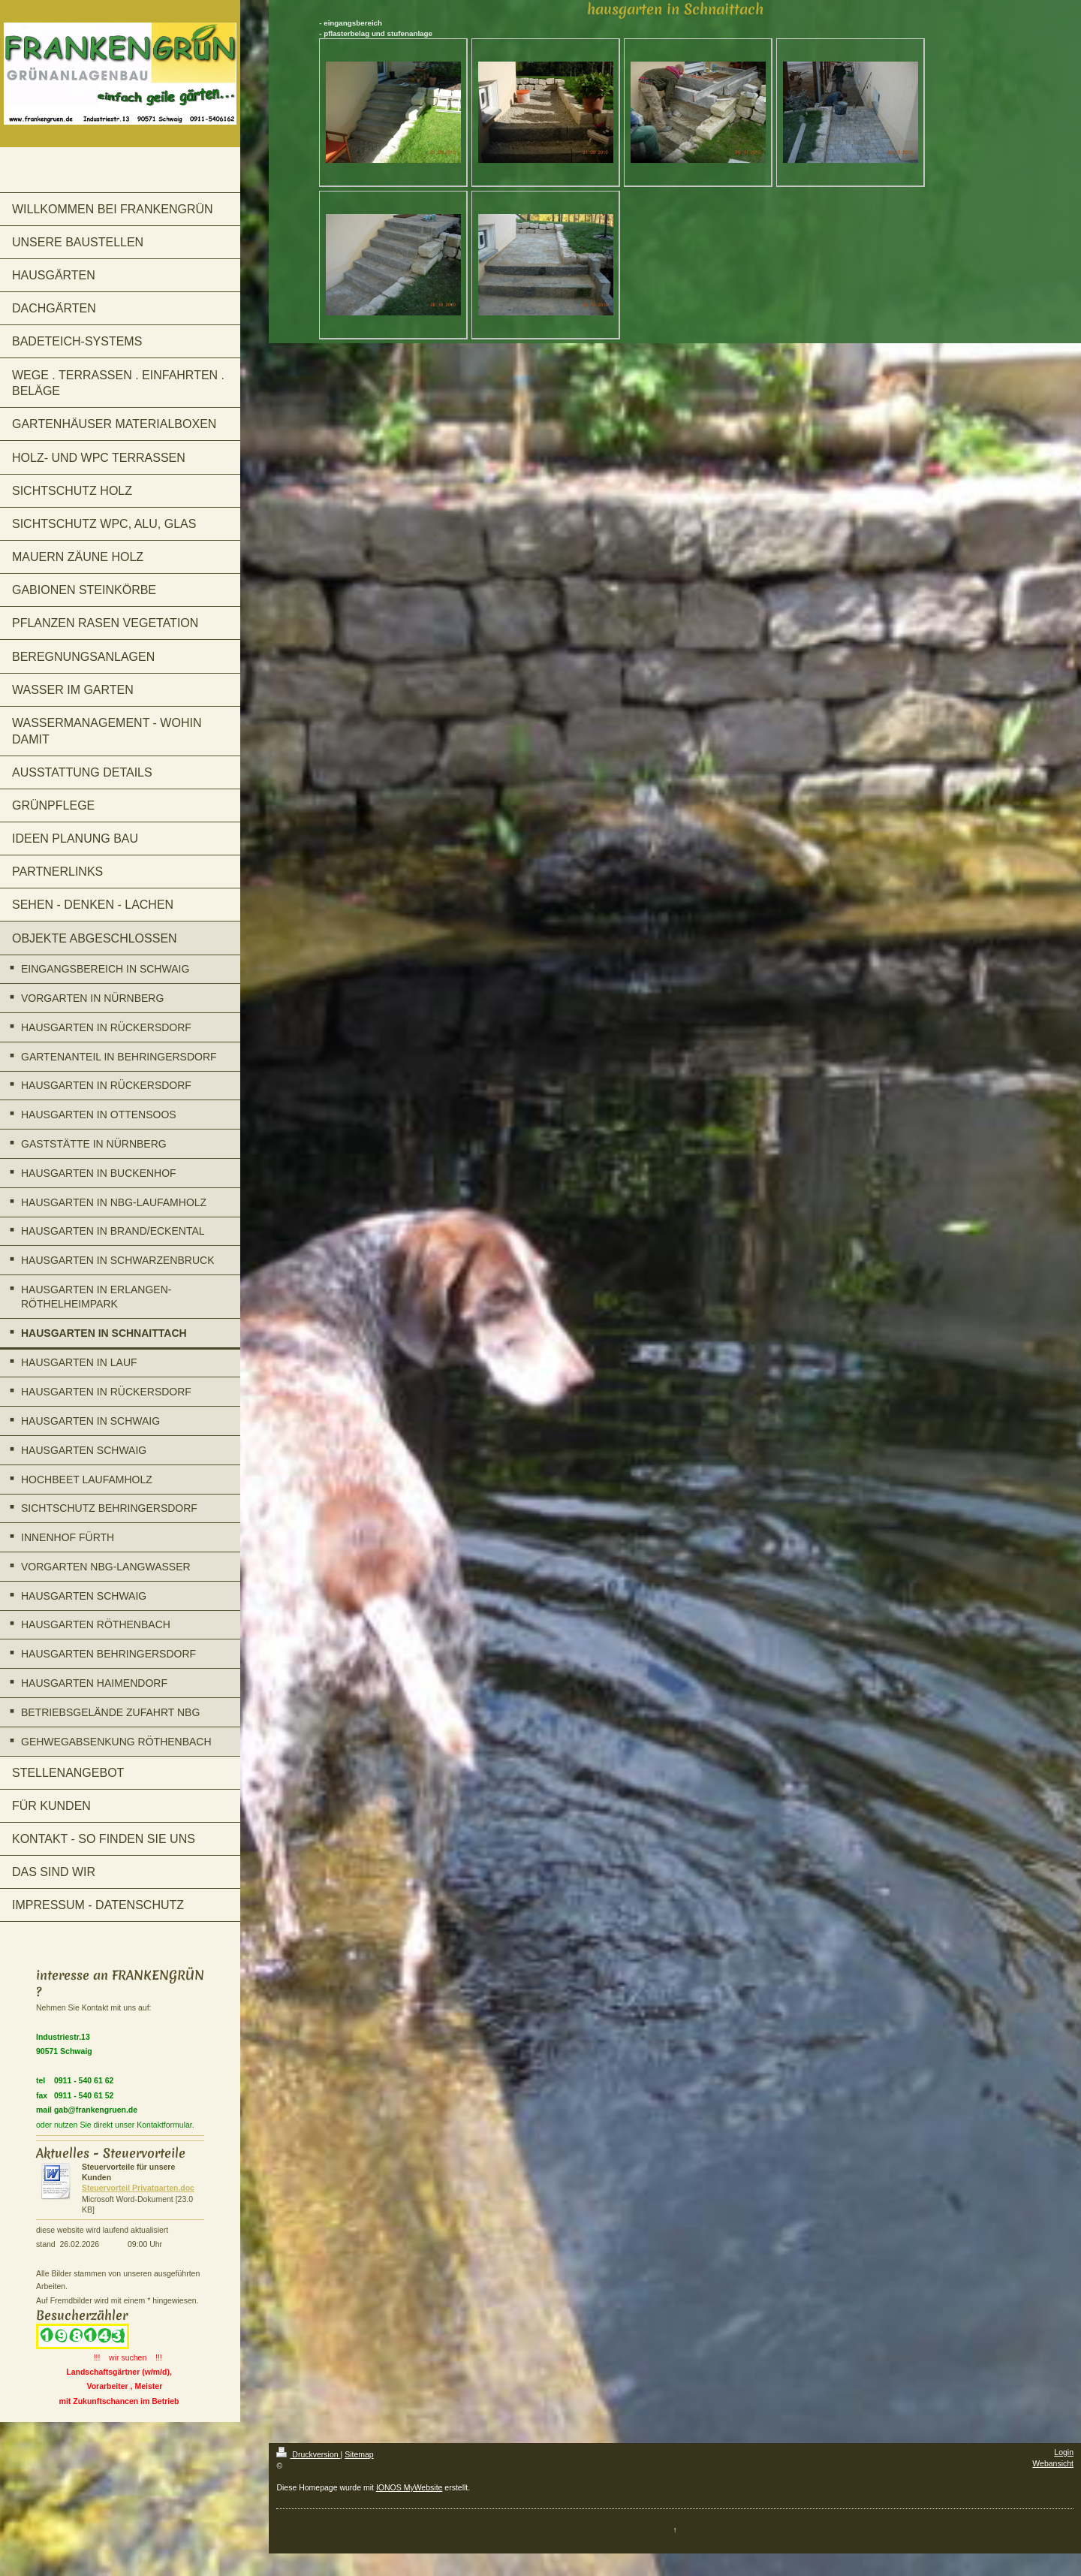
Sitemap (359, 2454)
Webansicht (1052, 2463)
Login (1063, 2452)
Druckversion (308, 2454)
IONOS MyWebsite (409, 2487)
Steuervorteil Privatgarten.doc (138, 2187)
